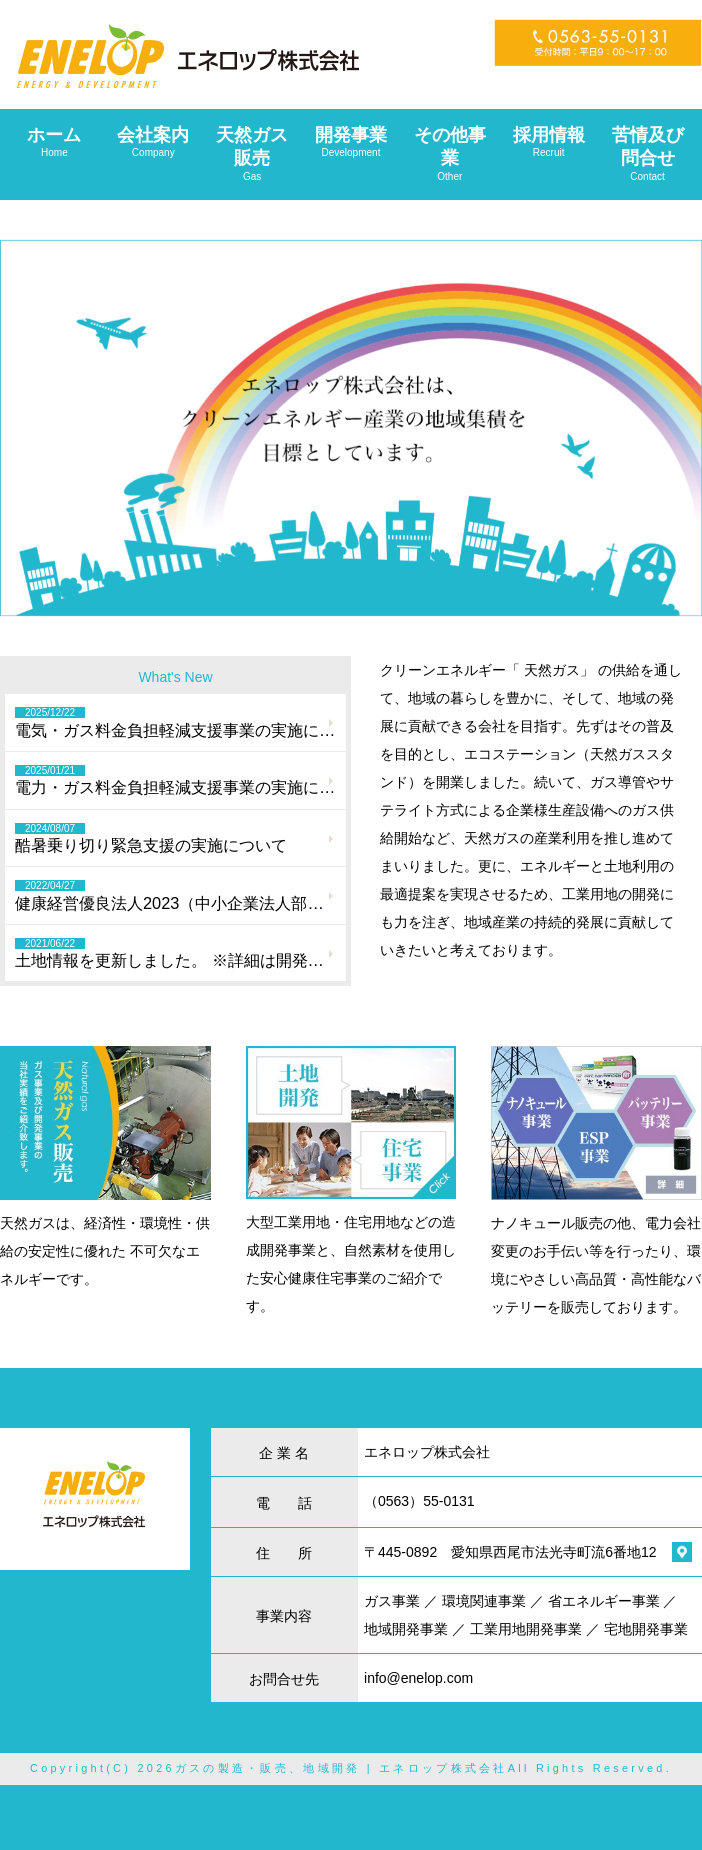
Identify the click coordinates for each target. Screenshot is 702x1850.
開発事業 (351, 142)
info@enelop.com (418, 1678)
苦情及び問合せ (647, 154)
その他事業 (449, 154)
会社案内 (153, 142)
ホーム (54, 142)
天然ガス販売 (252, 154)
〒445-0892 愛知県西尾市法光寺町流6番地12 (510, 1552)
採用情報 (548, 142)
